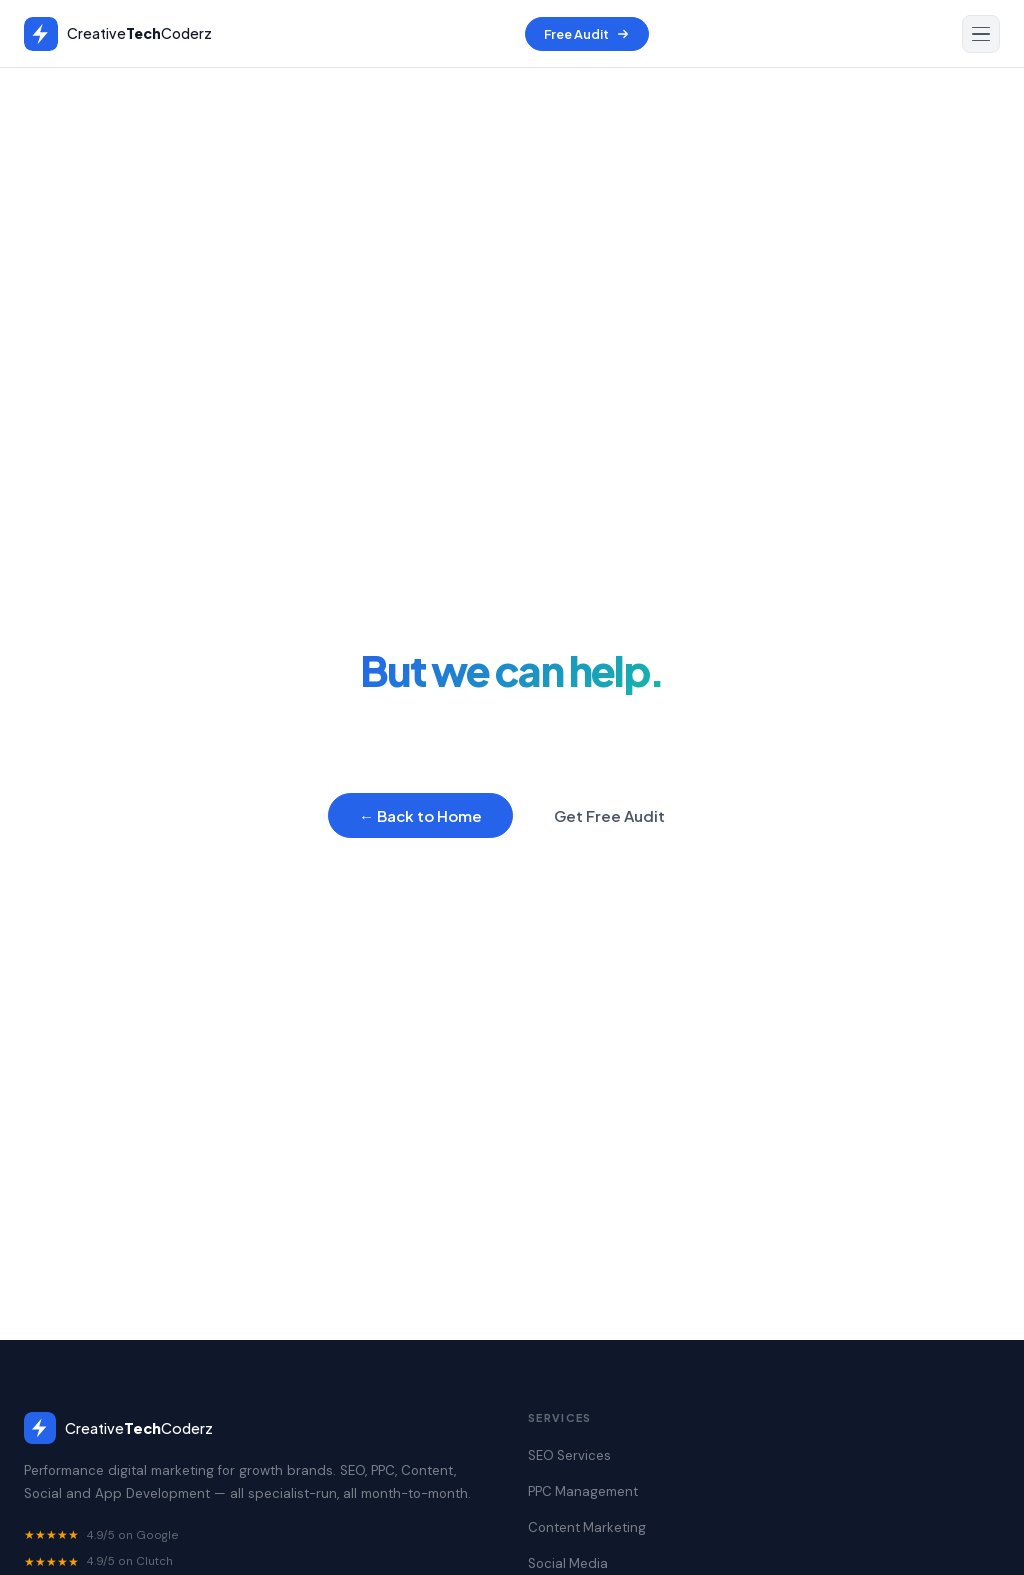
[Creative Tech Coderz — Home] (118, 34)
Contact (766, 899)
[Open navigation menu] (981, 34)
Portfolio (677, 899)
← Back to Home (420, 815)
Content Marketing (556, 899)
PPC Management (407, 899)
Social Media (568, 1563)
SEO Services (274, 899)
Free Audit (587, 34)
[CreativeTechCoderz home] (260, 1428)
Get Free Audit (609, 815)
